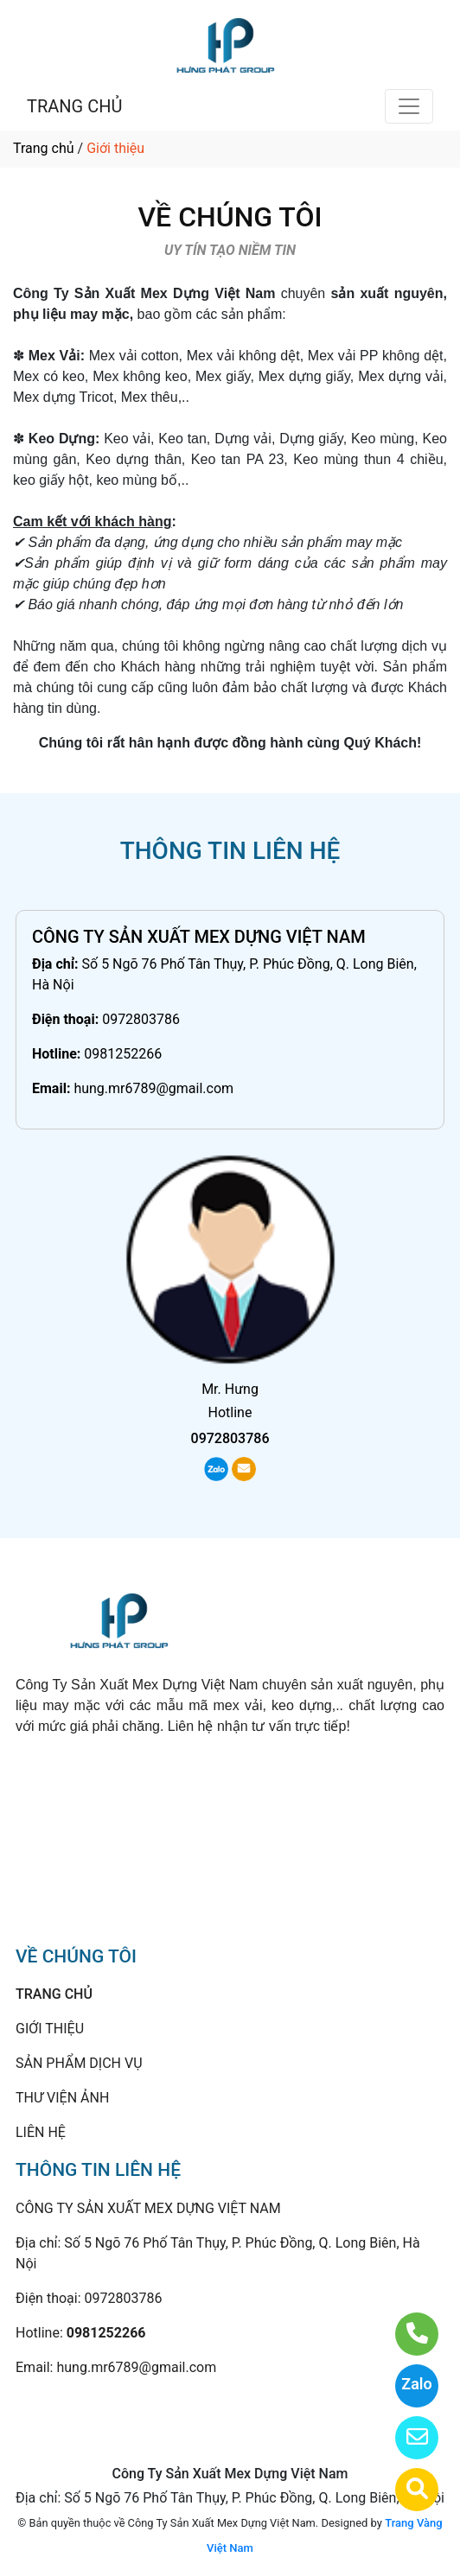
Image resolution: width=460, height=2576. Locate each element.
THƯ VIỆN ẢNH (62, 2097)
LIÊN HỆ (41, 2132)
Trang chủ (43, 148)
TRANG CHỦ (74, 106)
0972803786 (141, 1019)
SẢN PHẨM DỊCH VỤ (79, 2063)
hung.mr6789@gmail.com (153, 1088)
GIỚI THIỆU (50, 2028)
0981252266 (123, 1054)
